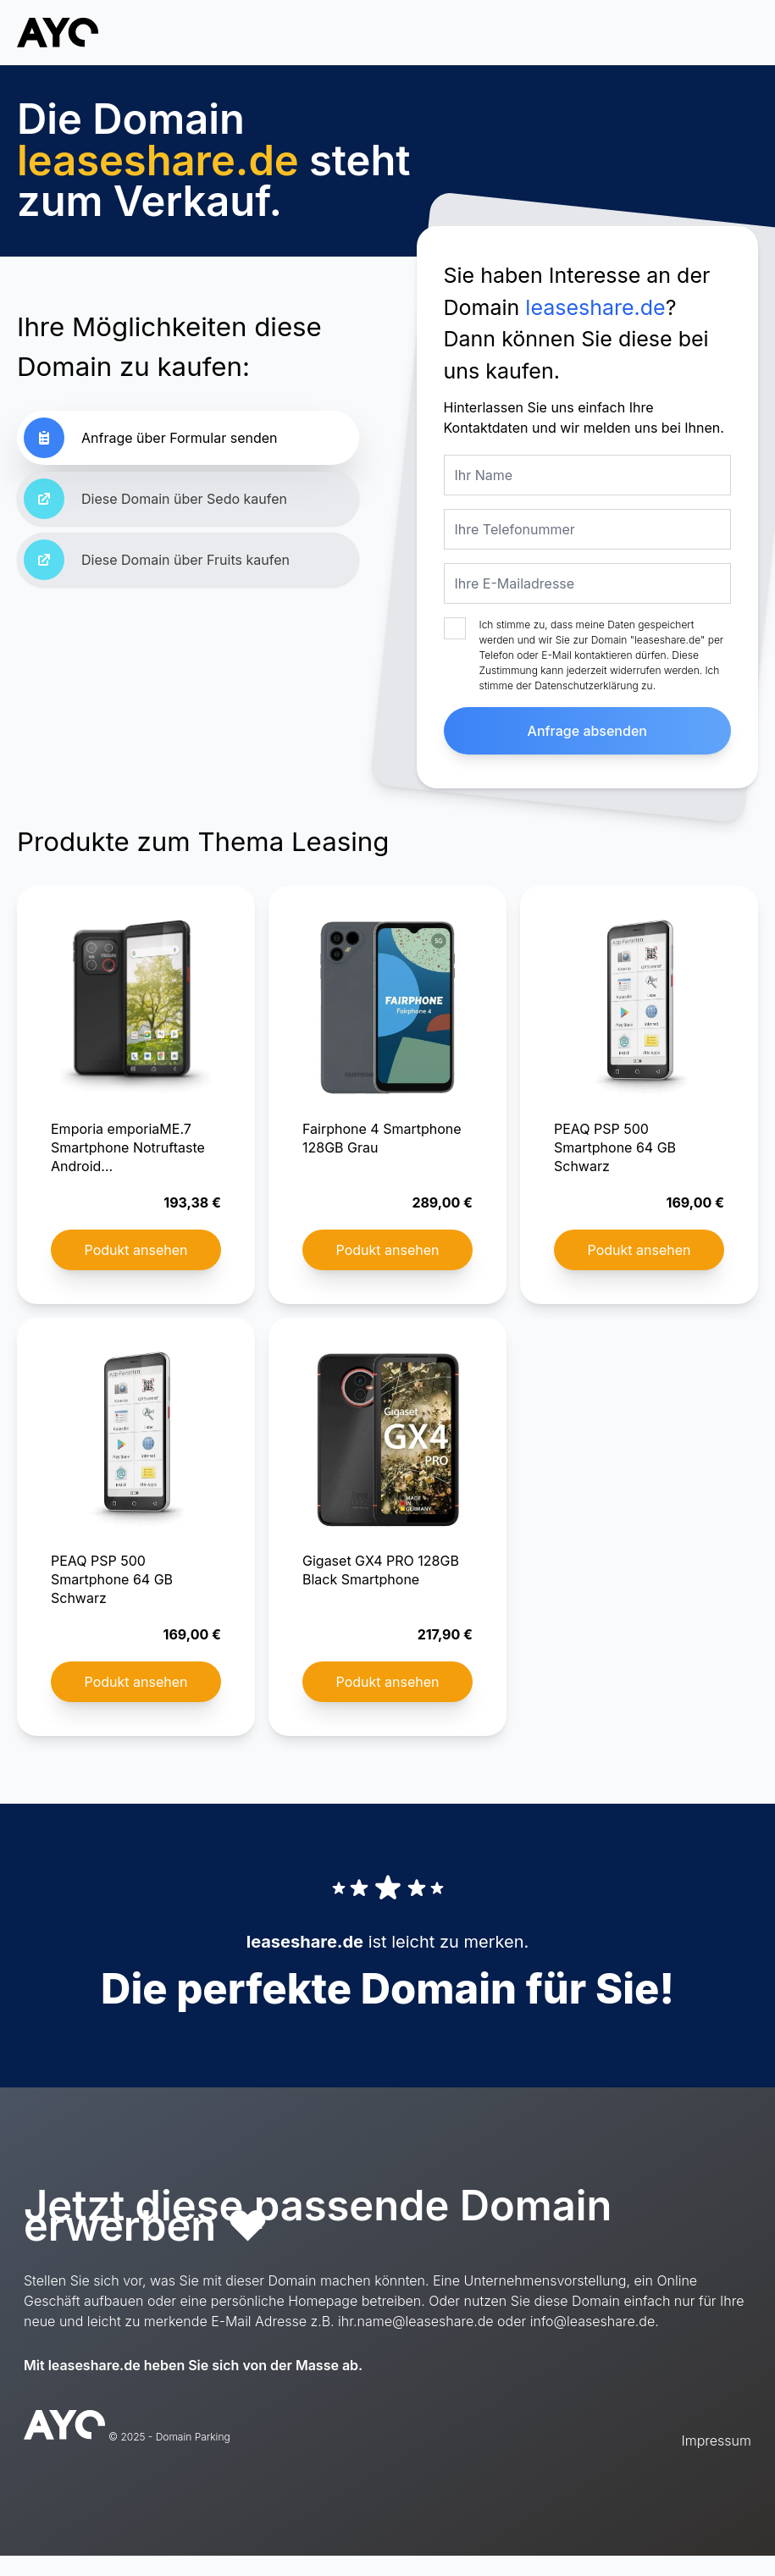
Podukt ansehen (136, 1249)
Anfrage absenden (587, 730)
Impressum (716, 2440)
